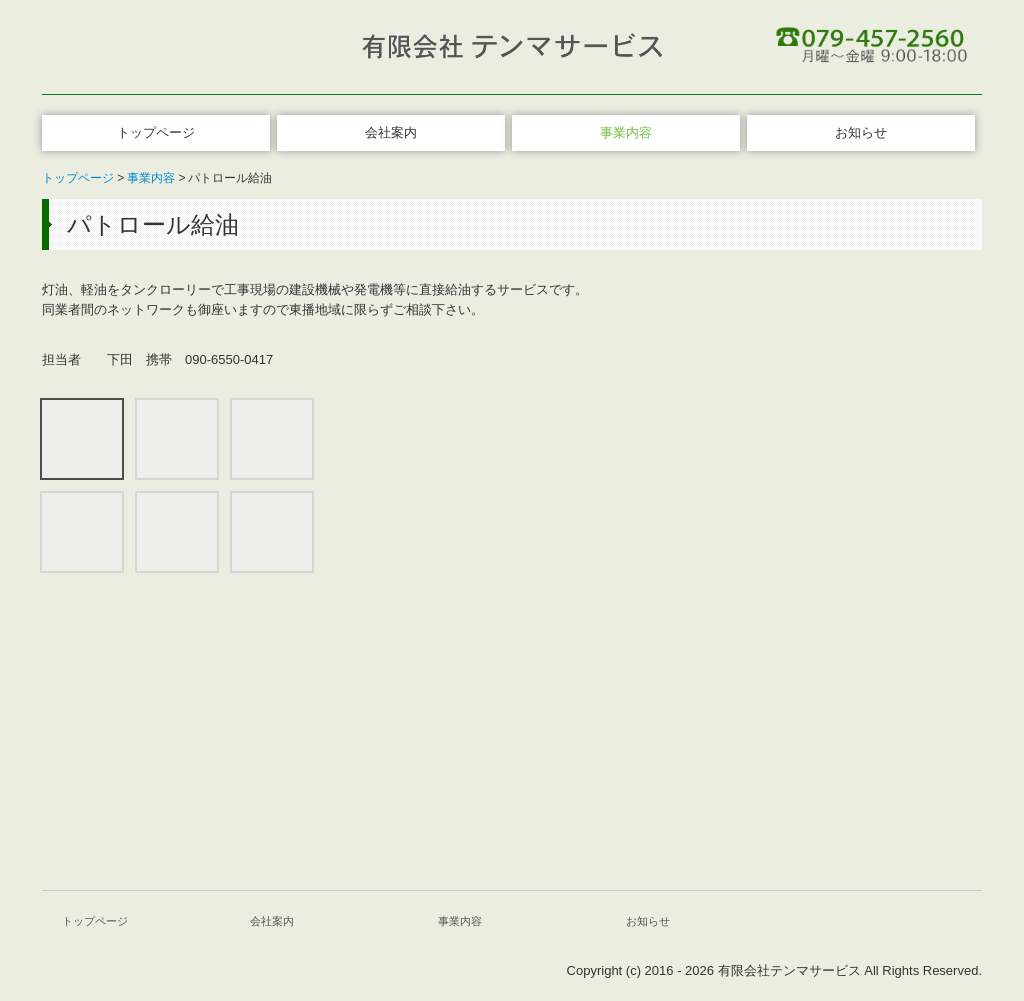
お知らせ (861, 132)
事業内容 (626, 132)
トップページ (156, 132)
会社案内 (391, 132)
